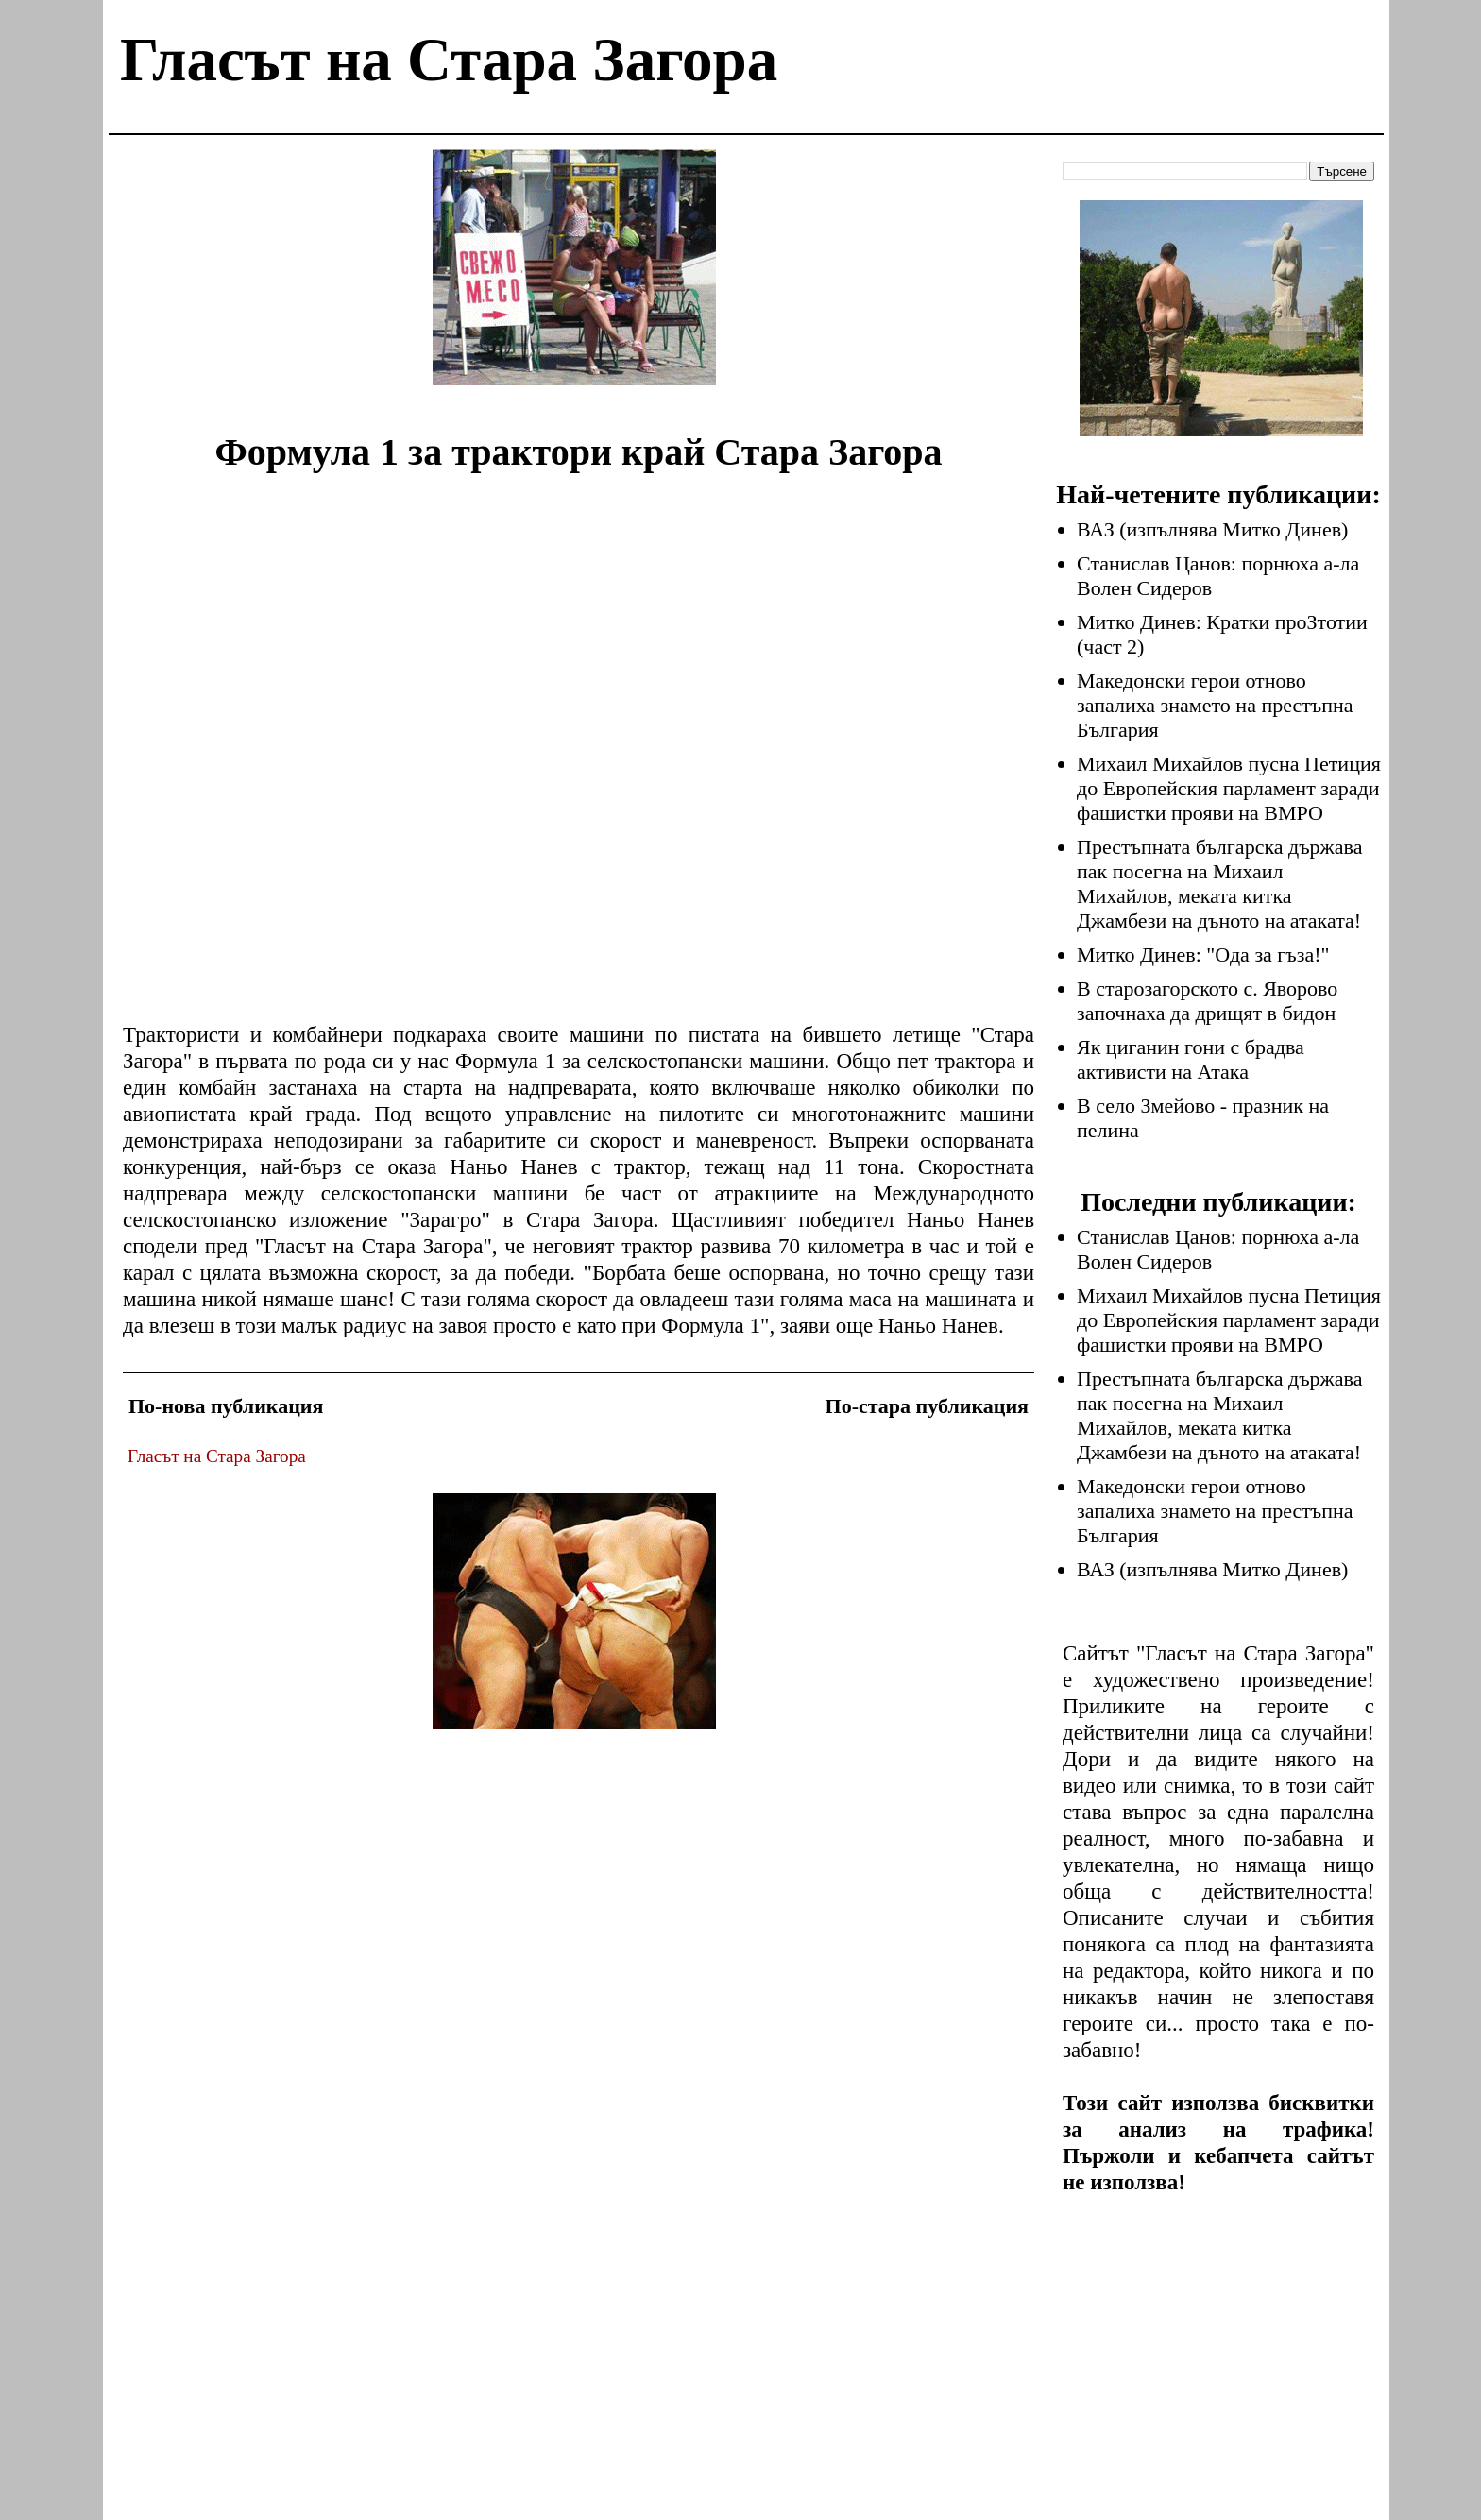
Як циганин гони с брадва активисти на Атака (1190, 1059)
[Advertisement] (574, 281)
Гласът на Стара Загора (448, 60)
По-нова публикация (225, 1406)
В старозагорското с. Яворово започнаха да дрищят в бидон (1207, 1001)
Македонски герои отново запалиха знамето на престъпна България (1215, 705)
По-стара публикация (927, 1406)
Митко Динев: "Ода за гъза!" (1203, 954)
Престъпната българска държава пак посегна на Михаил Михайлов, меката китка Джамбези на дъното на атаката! (1219, 883)
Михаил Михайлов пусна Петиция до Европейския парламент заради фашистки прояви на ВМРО (1229, 788)
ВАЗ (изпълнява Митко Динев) (1212, 529)
